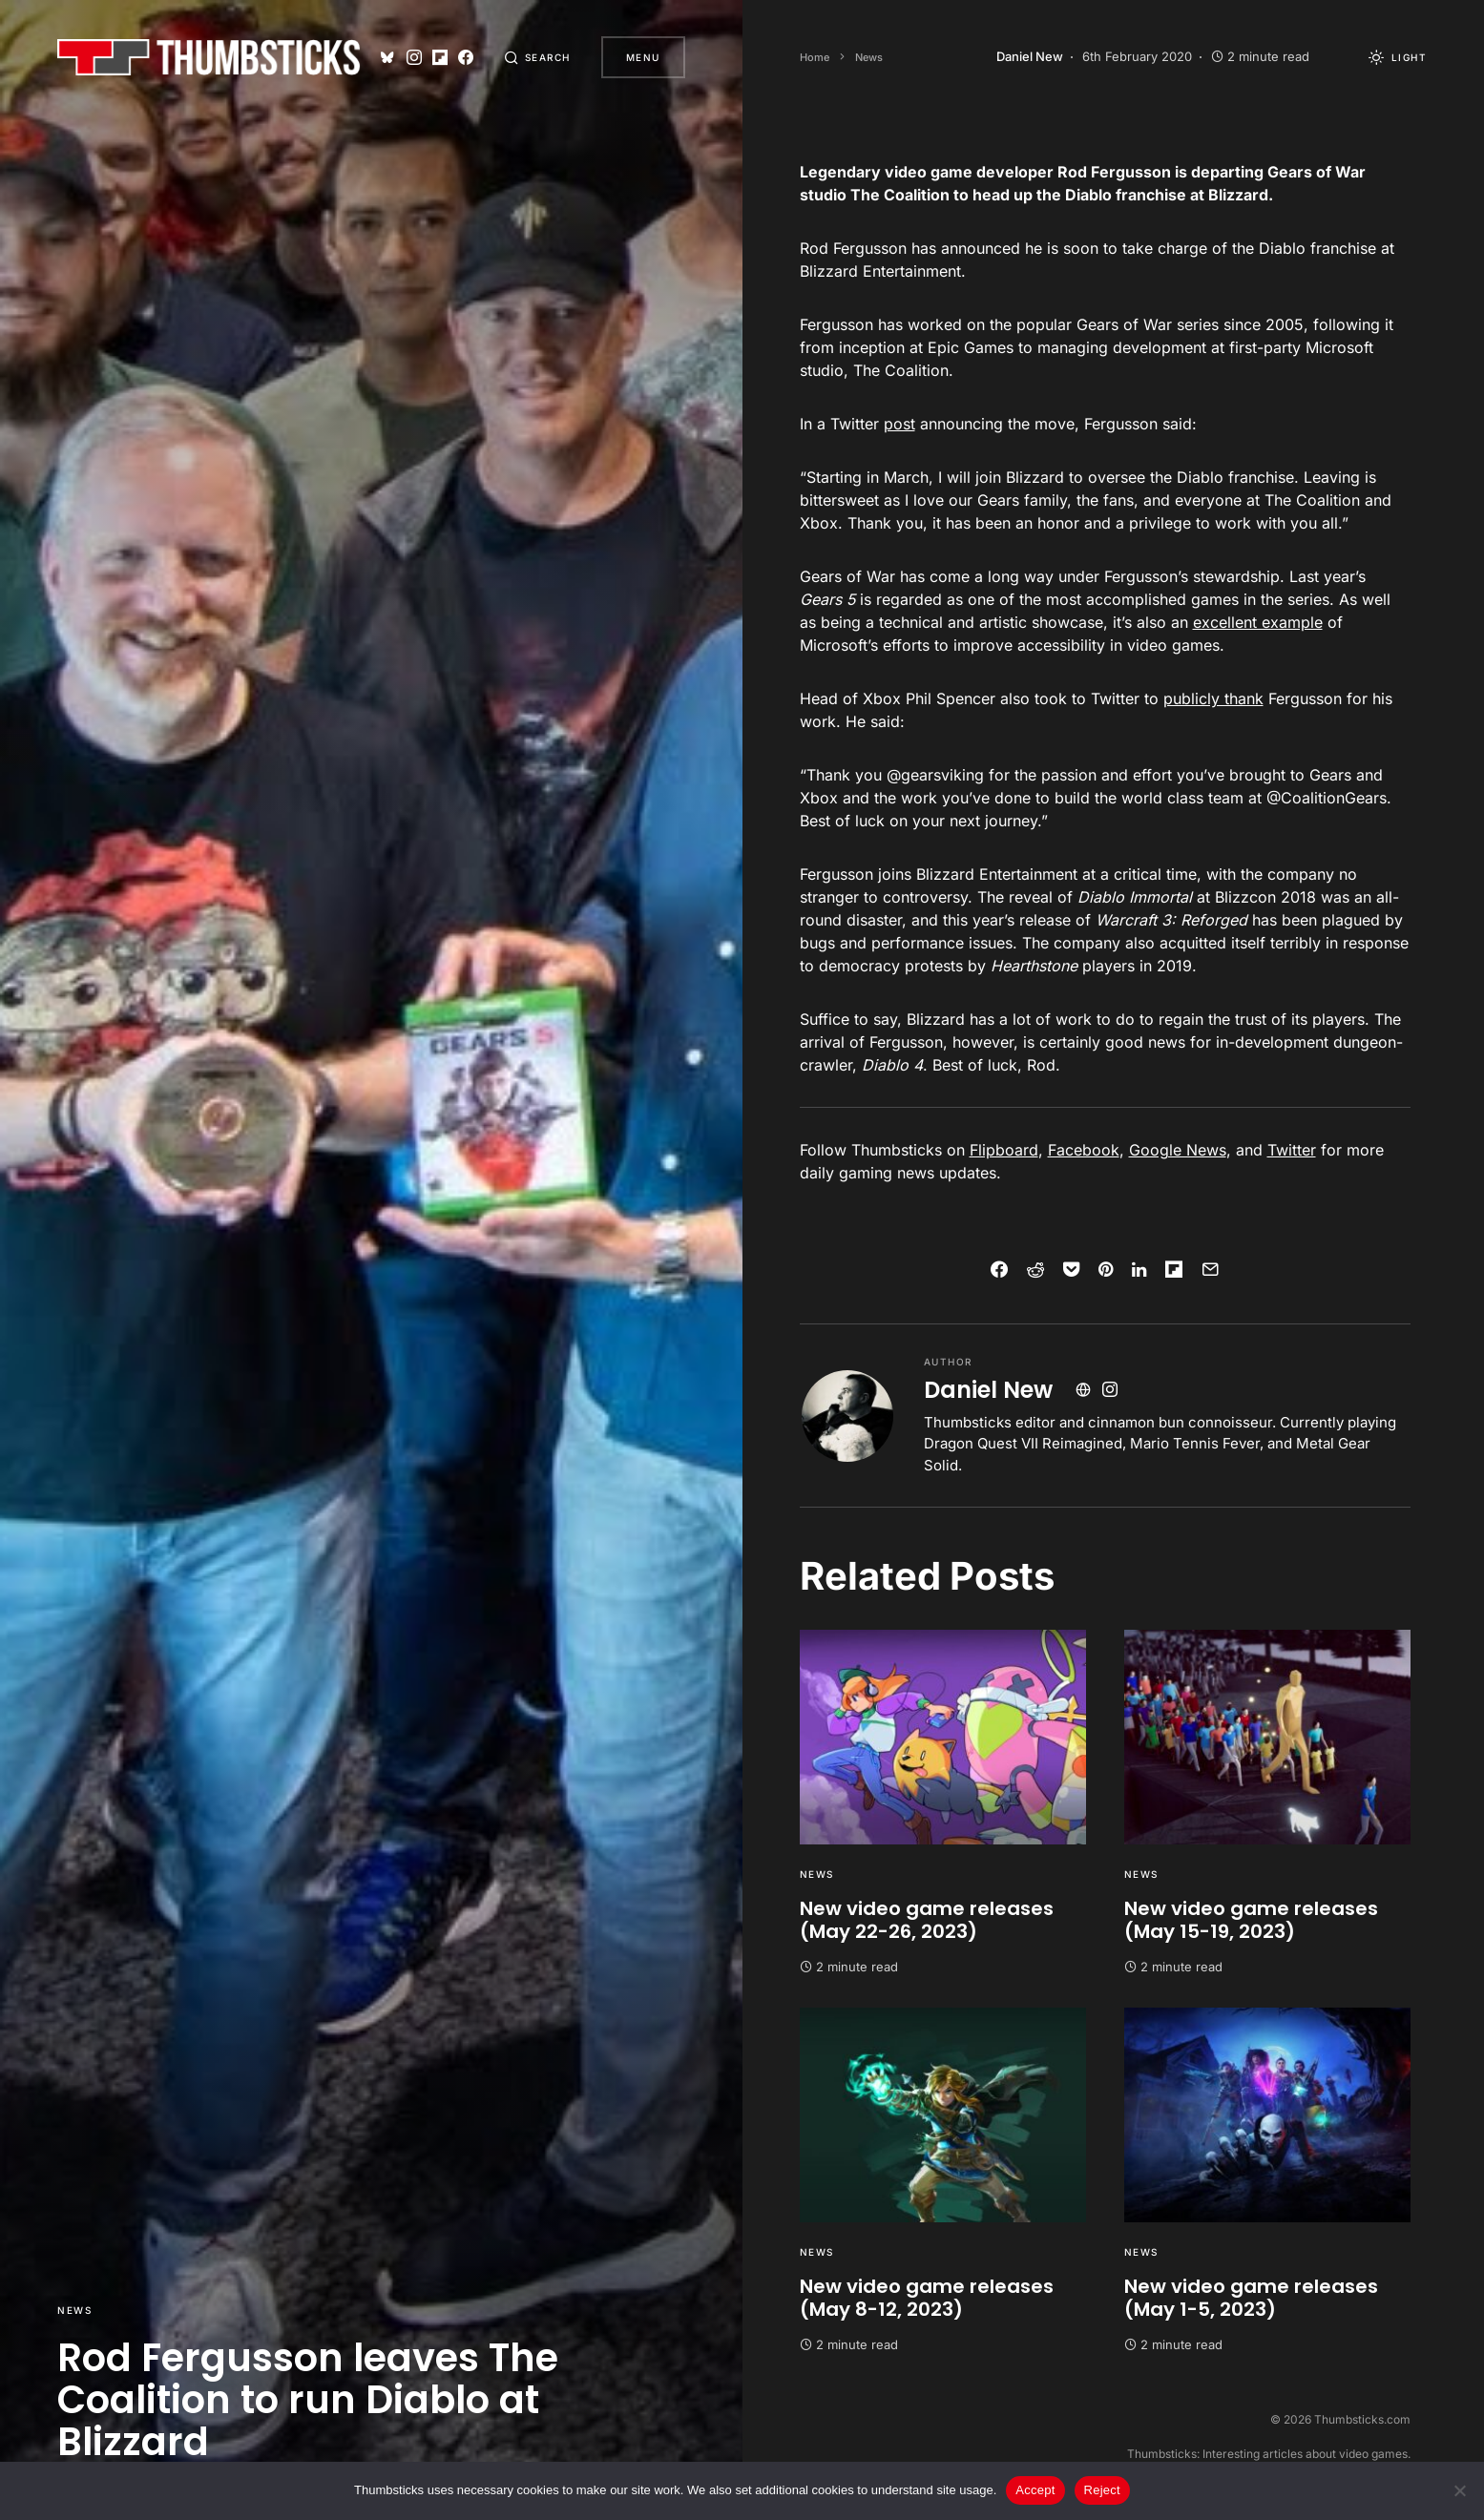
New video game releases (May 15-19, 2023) (1251, 1920)
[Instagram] (414, 57)
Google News (1177, 1149)
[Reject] (1460, 2490)
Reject (1102, 2490)
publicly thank (1213, 698)
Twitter (1291, 1149)
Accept (1035, 2490)
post (899, 423)
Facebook (1083, 1149)
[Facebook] (465, 57)
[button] (537, 57)
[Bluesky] (387, 57)
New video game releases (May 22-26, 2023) (927, 1920)
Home (814, 57)
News (74, 2310)
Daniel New (988, 1390)
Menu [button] (643, 57)
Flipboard (1004, 1149)
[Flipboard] (440, 57)
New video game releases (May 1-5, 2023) (1251, 2297)
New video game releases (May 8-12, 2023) (927, 2297)
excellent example (1258, 622)
